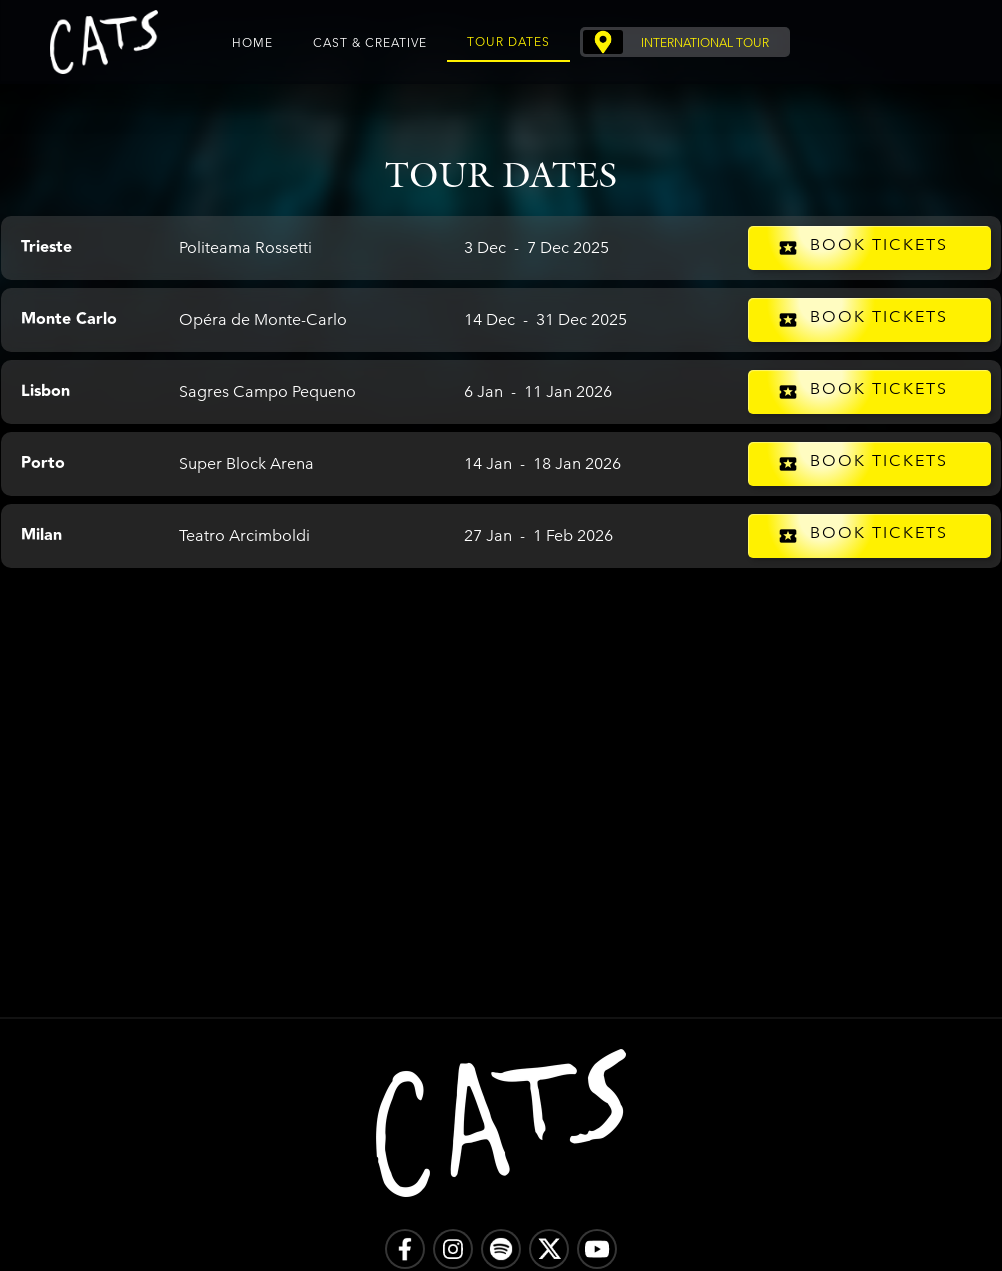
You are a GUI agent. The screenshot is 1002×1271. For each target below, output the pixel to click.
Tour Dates (508, 41)
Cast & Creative (370, 42)
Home (252, 42)
